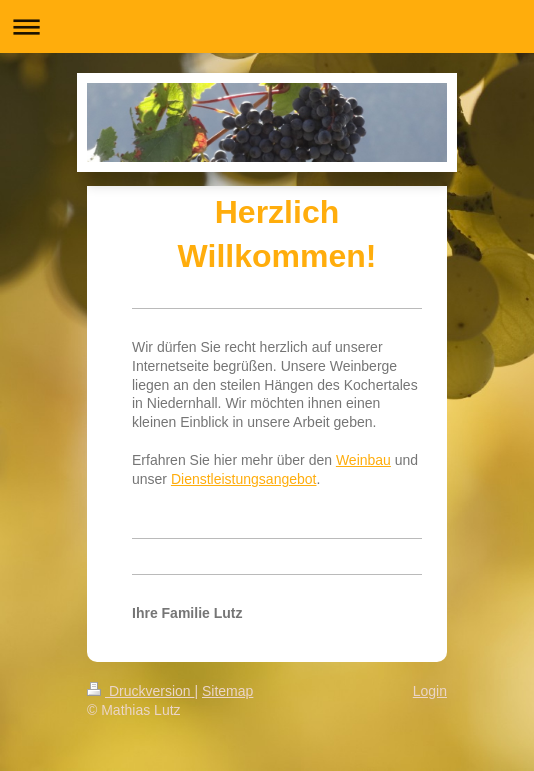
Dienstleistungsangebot (244, 479)
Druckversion (140, 691)
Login (430, 691)
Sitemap (227, 691)
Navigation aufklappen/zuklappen (267, 26)
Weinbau (363, 460)
